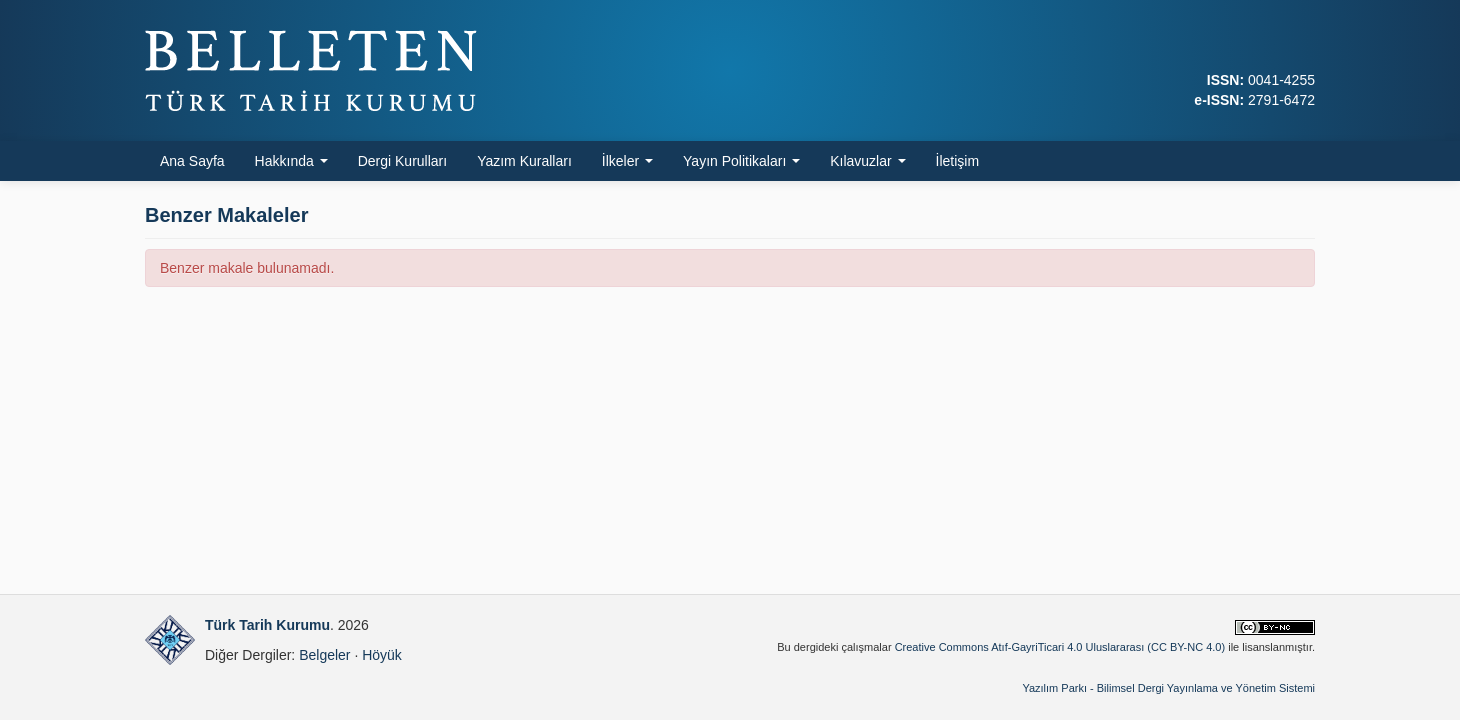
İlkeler (627, 161)
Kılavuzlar (867, 161)
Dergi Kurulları (402, 161)
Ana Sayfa (192, 161)
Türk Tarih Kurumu (267, 625)
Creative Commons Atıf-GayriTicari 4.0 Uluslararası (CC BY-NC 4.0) (1060, 647)
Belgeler (324, 655)
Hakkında (291, 161)
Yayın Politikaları (741, 161)
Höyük (382, 655)
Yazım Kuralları (524, 161)
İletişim (958, 161)
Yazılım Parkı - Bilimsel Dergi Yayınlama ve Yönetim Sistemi (1168, 688)
